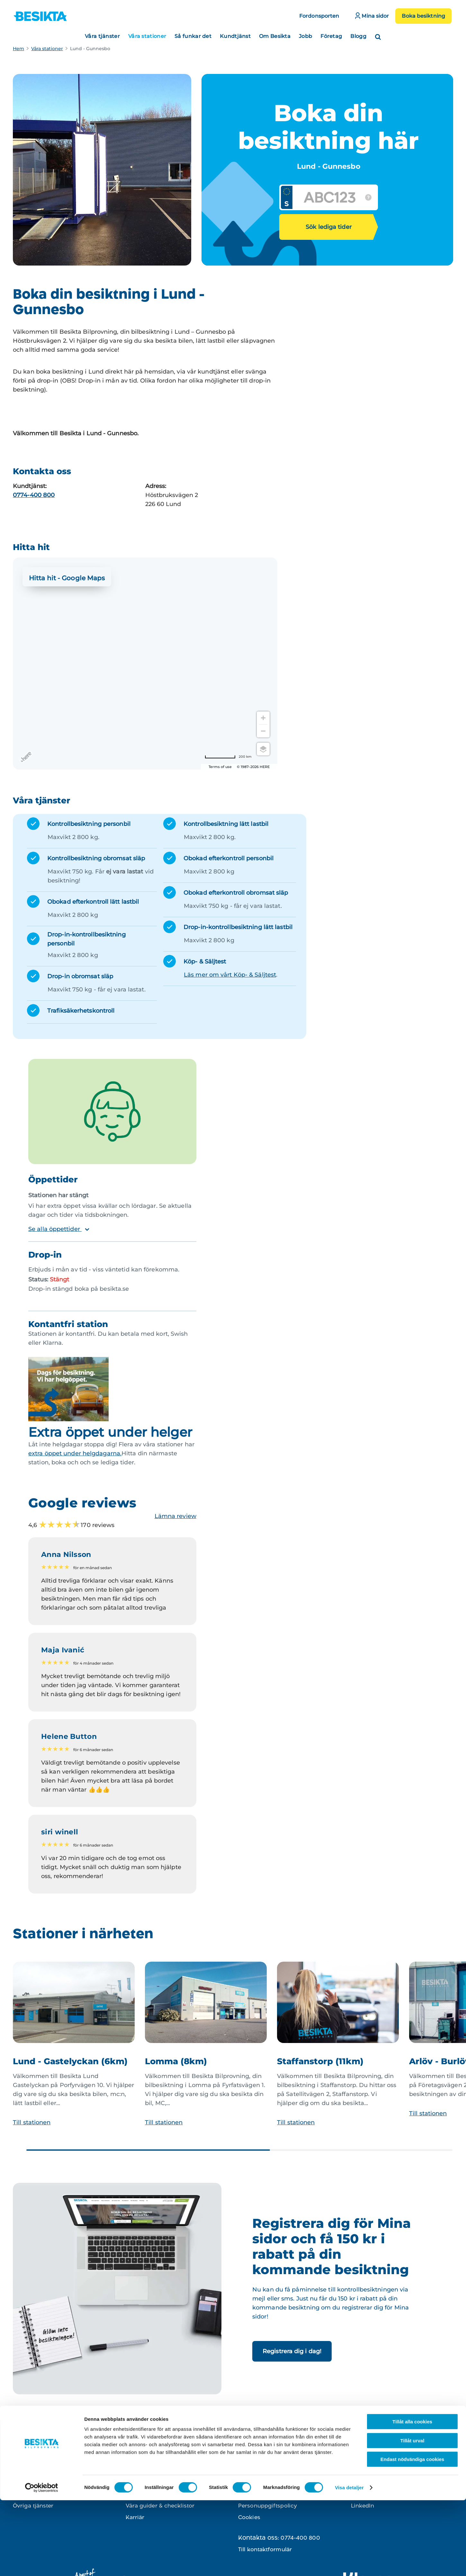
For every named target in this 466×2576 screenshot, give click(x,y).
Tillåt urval (412, 2516)
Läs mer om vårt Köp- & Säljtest (230, 974)
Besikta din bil (145, 2471)
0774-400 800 (34, 495)
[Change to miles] (228, 757)
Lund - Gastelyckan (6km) (70, 2061)
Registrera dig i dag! (292, 2351)
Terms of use (220, 766)
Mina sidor (372, 15)
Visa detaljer (349, 2563)
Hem (18, 48)
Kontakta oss (256, 2471)
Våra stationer (147, 36)
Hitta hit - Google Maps (67, 578)
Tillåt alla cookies (412, 2497)
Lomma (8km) (176, 2061)
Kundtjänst (235, 36)
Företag (331, 36)
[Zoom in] (263, 717)
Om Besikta (275, 36)
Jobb (305, 36)
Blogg (358, 36)
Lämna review (175, 1516)
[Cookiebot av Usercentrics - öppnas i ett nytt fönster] (41, 2563)
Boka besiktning (423, 16)
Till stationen (31, 2122)
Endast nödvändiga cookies (412, 2535)
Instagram (365, 2471)
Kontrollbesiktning (38, 2471)
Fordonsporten (319, 16)
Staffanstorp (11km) (320, 2061)
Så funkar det (193, 36)
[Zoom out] (263, 731)
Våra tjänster (102, 36)
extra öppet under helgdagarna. (74, 1453)
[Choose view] (263, 749)
